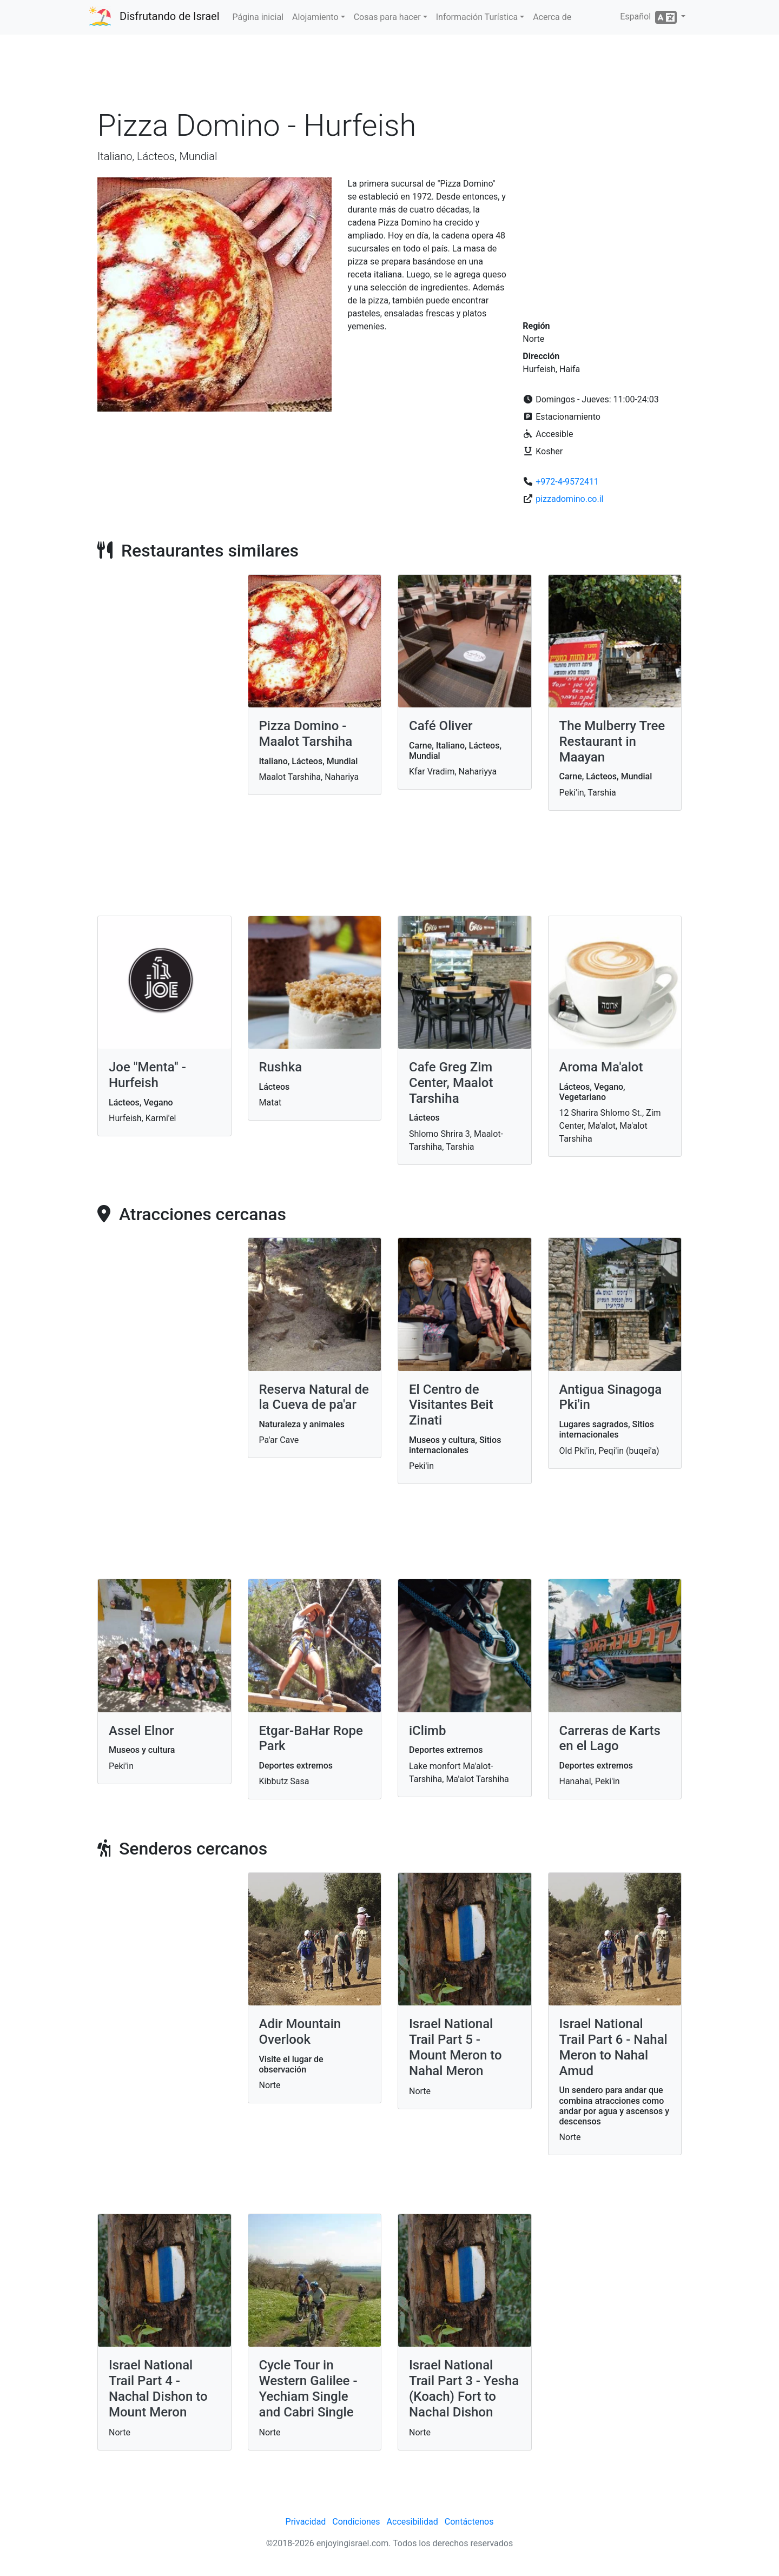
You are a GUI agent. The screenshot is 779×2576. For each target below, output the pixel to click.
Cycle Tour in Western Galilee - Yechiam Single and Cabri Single (308, 2388)
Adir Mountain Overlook (300, 2031)
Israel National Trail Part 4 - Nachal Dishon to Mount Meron (158, 2388)
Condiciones (356, 2522)
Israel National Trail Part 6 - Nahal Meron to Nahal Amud (613, 2047)
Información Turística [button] (477, 17)
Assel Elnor (141, 1730)
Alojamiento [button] (315, 17)
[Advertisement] (389, 75)
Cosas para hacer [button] (387, 17)
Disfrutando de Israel (170, 16)
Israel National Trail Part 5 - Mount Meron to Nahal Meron (455, 2047)
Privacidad (306, 2522)
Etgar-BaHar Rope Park (311, 1738)
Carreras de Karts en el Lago (610, 1738)
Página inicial (258, 17)
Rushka (280, 1067)
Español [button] (649, 17)
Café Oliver (440, 725)
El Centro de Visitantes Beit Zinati (451, 1405)
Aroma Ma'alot (601, 1067)
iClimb (427, 1730)
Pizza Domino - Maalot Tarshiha (306, 733)
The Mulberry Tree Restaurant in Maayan (612, 741)
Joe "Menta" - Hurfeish (147, 1074)
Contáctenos (469, 2522)
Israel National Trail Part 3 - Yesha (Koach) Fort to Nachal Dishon (464, 2388)
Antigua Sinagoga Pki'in (610, 1397)
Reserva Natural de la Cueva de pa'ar (314, 1397)
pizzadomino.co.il (569, 499)
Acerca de (552, 17)
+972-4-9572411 (567, 481)
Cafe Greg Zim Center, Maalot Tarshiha (451, 1082)
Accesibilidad (412, 2522)
